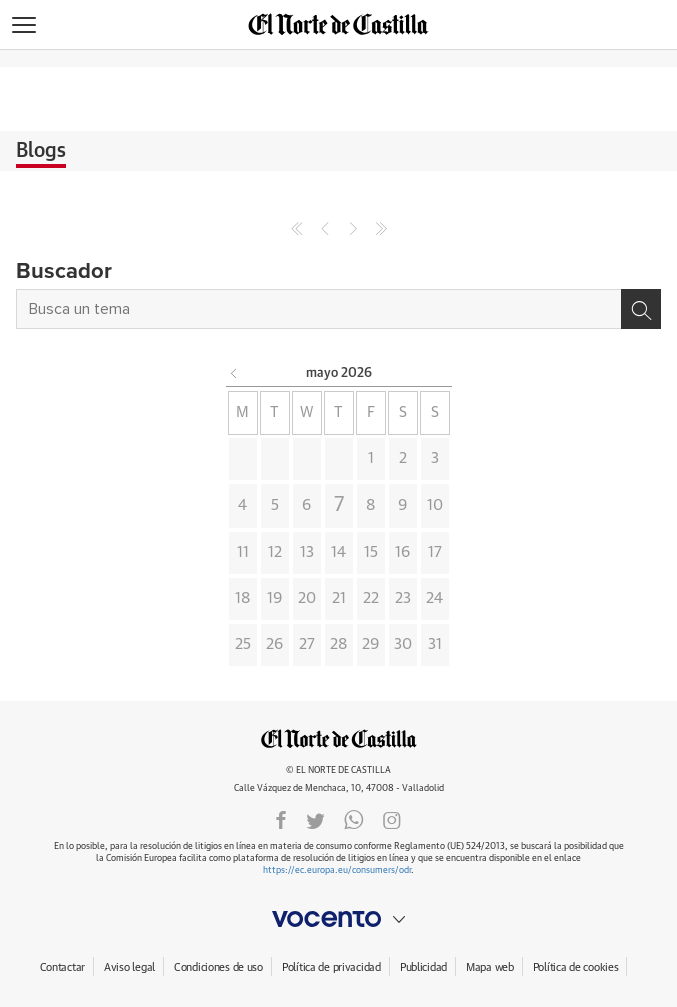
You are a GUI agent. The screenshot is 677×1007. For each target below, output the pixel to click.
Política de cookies (576, 967)
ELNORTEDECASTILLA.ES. (339, 738)
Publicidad (423, 967)
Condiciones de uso (218, 967)
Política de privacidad (331, 967)
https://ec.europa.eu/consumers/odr (337, 870)
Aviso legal (129, 967)
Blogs (41, 151)
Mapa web (490, 967)
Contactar (62, 967)
